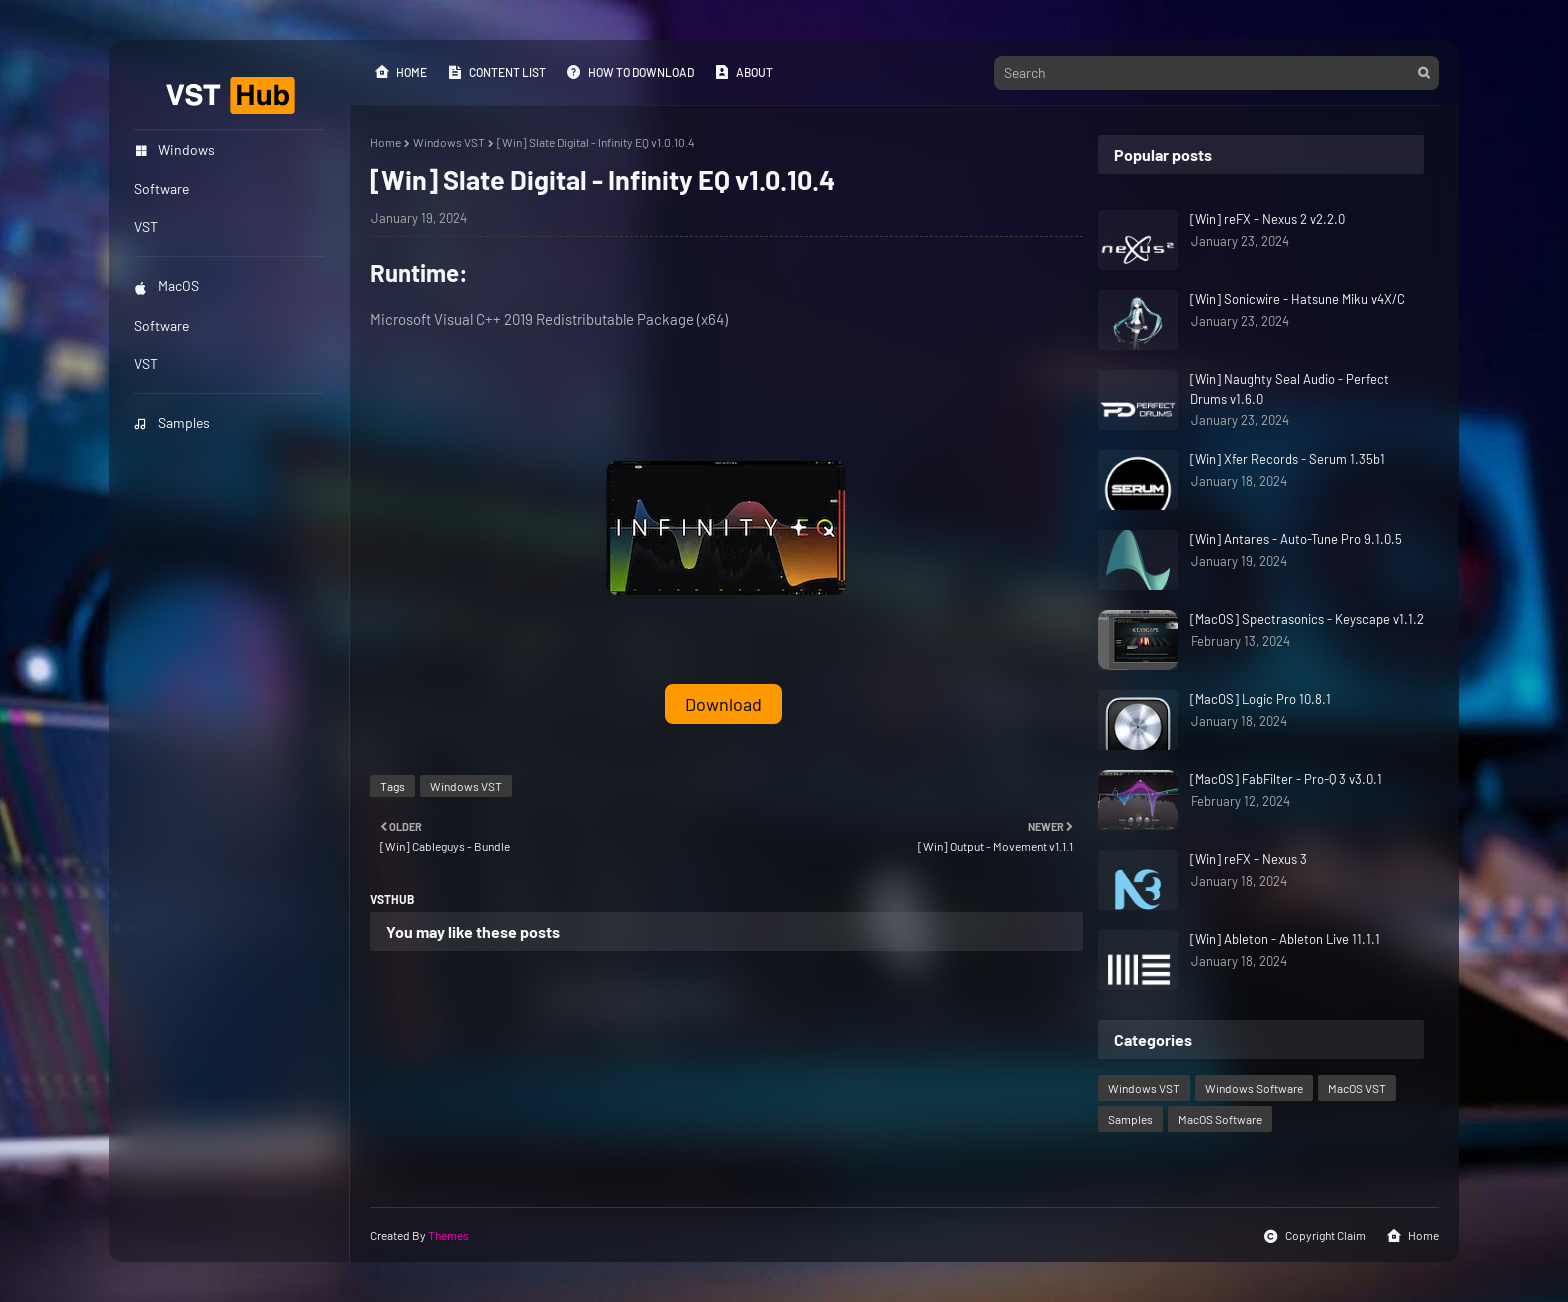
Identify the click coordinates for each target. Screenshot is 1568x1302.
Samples (172, 422)
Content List (496, 72)
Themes (448, 1235)
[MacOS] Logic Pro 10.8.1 (1260, 699)
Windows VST (449, 142)
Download (723, 704)
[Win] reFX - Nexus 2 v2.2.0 (1267, 219)
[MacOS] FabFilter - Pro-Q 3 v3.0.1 (1286, 779)
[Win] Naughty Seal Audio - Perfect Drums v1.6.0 (1289, 389)
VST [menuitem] (146, 226)
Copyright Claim (1314, 1236)
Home (400, 72)
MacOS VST (1357, 1088)
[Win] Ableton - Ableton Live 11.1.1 (1285, 939)
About (743, 72)
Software (161, 325)
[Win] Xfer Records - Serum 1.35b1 (1287, 459)
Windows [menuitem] (174, 149)
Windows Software (1254, 1088)
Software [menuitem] (161, 188)
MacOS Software (1220, 1119)
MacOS (166, 285)
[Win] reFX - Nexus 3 (1248, 859)
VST (146, 363)
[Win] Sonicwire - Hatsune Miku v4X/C (1297, 299)
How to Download (630, 72)
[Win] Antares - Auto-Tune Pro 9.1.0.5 (1296, 539)
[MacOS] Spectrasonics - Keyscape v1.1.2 (1307, 619)
